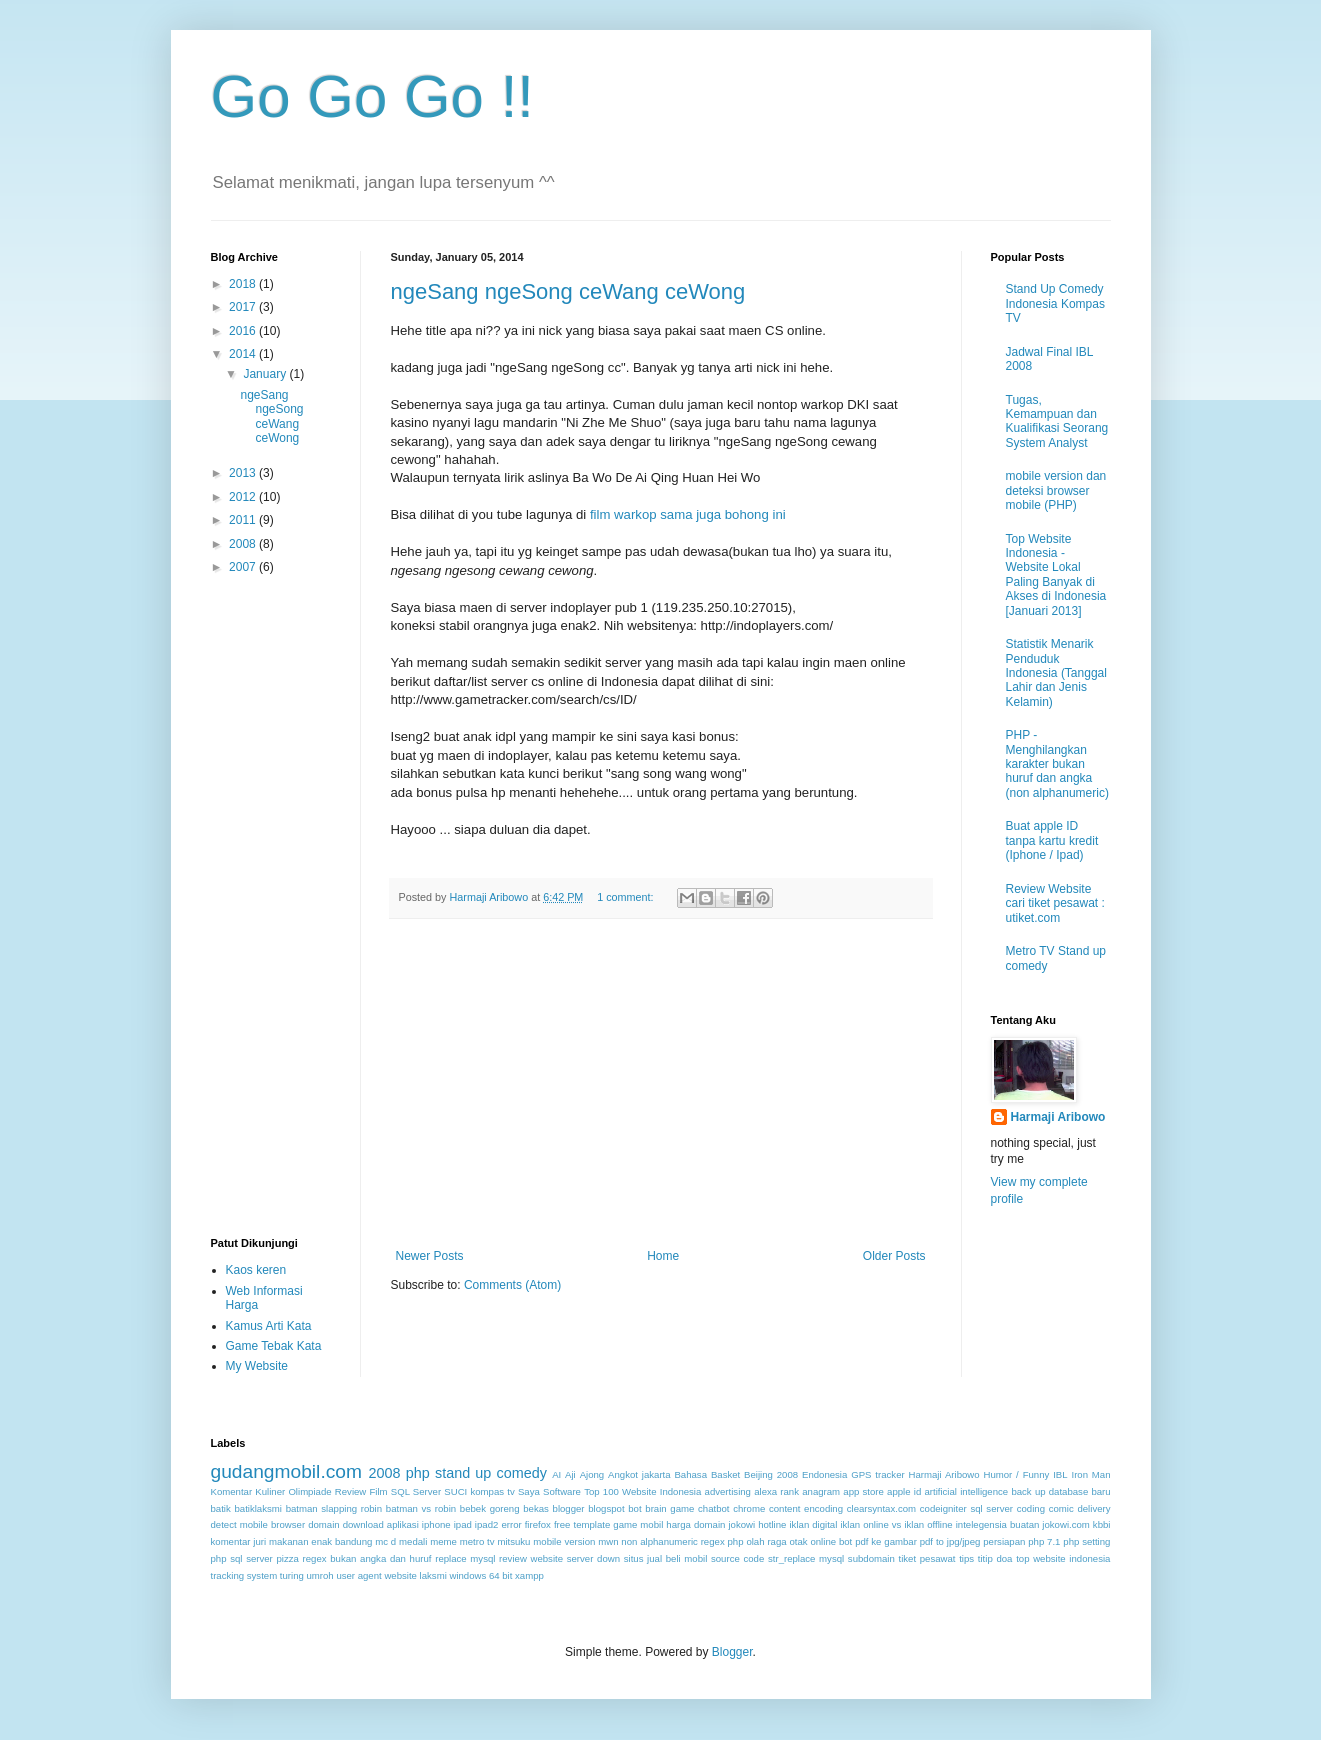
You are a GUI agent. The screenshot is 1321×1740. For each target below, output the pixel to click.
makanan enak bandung (320, 1541)
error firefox (525, 1524)
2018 (244, 284)
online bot (831, 1541)
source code (737, 1558)
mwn (608, 1541)
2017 (244, 307)
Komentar (232, 1491)
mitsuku (513, 1541)
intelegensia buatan (998, 1524)
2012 (244, 497)
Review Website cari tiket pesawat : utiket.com (1055, 903)
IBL (1060, 1474)
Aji (570, 1474)
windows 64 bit (480, 1575)
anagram (821, 1491)
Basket (725, 1474)
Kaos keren (256, 1270)
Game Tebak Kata (274, 1346)
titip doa (995, 1558)
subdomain (871, 1558)
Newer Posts (430, 1256)
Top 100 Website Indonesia (642, 1491)
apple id (904, 1491)
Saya (529, 1491)
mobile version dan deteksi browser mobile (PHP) (1056, 490)
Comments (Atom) (512, 1285)
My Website (257, 1366)
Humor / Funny (1016, 1474)
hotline (772, 1524)
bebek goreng (490, 1508)
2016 (244, 331)
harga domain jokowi (710, 1524)
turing (292, 1575)
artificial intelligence (966, 1491)
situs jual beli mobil (666, 1558)
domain (323, 1524)
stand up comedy (491, 1473)
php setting (1086, 1541)
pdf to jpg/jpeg (950, 1541)
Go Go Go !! (372, 96)
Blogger (732, 1652)
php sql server (242, 1558)
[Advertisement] (661, 1084)
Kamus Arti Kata (269, 1326)
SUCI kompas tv (479, 1491)
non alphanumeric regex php (682, 1541)
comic (1061, 1508)
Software (562, 1491)
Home (663, 1256)
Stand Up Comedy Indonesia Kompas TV (1055, 303)
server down (593, 1558)
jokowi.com (1065, 1524)
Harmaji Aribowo (1058, 1117)
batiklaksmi (257, 1508)
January (266, 374)
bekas (536, 1508)
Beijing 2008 (771, 1474)
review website (531, 1558)
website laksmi (415, 1575)
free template (582, 1524)
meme (443, 1541)
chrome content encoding (788, 1508)
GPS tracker (877, 1474)
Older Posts (894, 1256)
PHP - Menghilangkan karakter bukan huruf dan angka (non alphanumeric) (1057, 764)
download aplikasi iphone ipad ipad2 (421, 1524)
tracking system (244, 1575)
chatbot (713, 1508)
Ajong (592, 1474)
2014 (244, 354)
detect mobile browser (258, 1524)
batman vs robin (421, 1508)
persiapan (1004, 1541)
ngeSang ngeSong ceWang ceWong (568, 291)
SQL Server (416, 1491)
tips (966, 1558)
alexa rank (776, 1491)
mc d (385, 1541)
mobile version (564, 1541)
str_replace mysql (806, 1558)
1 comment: (626, 897)
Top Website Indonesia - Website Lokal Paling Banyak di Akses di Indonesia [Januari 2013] (1056, 575)
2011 (244, 520)
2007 (244, 567)
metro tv (477, 1541)
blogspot (606, 1508)
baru (1100, 1491)
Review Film (361, 1491)
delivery (1093, 1508)
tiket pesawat (926, 1558)
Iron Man (1090, 1474)
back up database (1049, 1491)
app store (863, 1491)
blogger (569, 1508)
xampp (529, 1575)
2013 (244, 473)
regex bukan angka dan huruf (367, 1558)
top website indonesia (1063, 1558)
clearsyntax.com (881, 1508)
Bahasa (690, 1474)
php (418, 1473)
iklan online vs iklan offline (896, 1524)
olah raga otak (776, 1541)
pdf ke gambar (886, 1541)
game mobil (638, 1524)
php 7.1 (1044, 1541)
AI (556, 1474)
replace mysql (465, 1558)
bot (634, 1508)
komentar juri (239, 1541)
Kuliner (270, 1491)
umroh (320, 1575)
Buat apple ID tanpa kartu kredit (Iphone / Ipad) (1052, 840)
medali (413, 1541)
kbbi (1102, 1524)
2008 (244, 544)
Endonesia (824, 1474)
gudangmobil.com (286, 1471)
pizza (288, 1558)
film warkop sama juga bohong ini (688, 514)
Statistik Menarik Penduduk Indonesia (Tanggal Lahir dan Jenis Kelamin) (1056, 673)
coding (1031, 1508)
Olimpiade (309, 1491)
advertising (728, 1491)
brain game (669, 1508)
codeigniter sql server (966, 1508)
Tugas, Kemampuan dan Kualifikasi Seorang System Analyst (1057, 421)
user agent (358, 1575)
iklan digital (813, 1524)
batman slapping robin (334, 1508)
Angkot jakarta (639, 1474)
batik (221, 1508)
